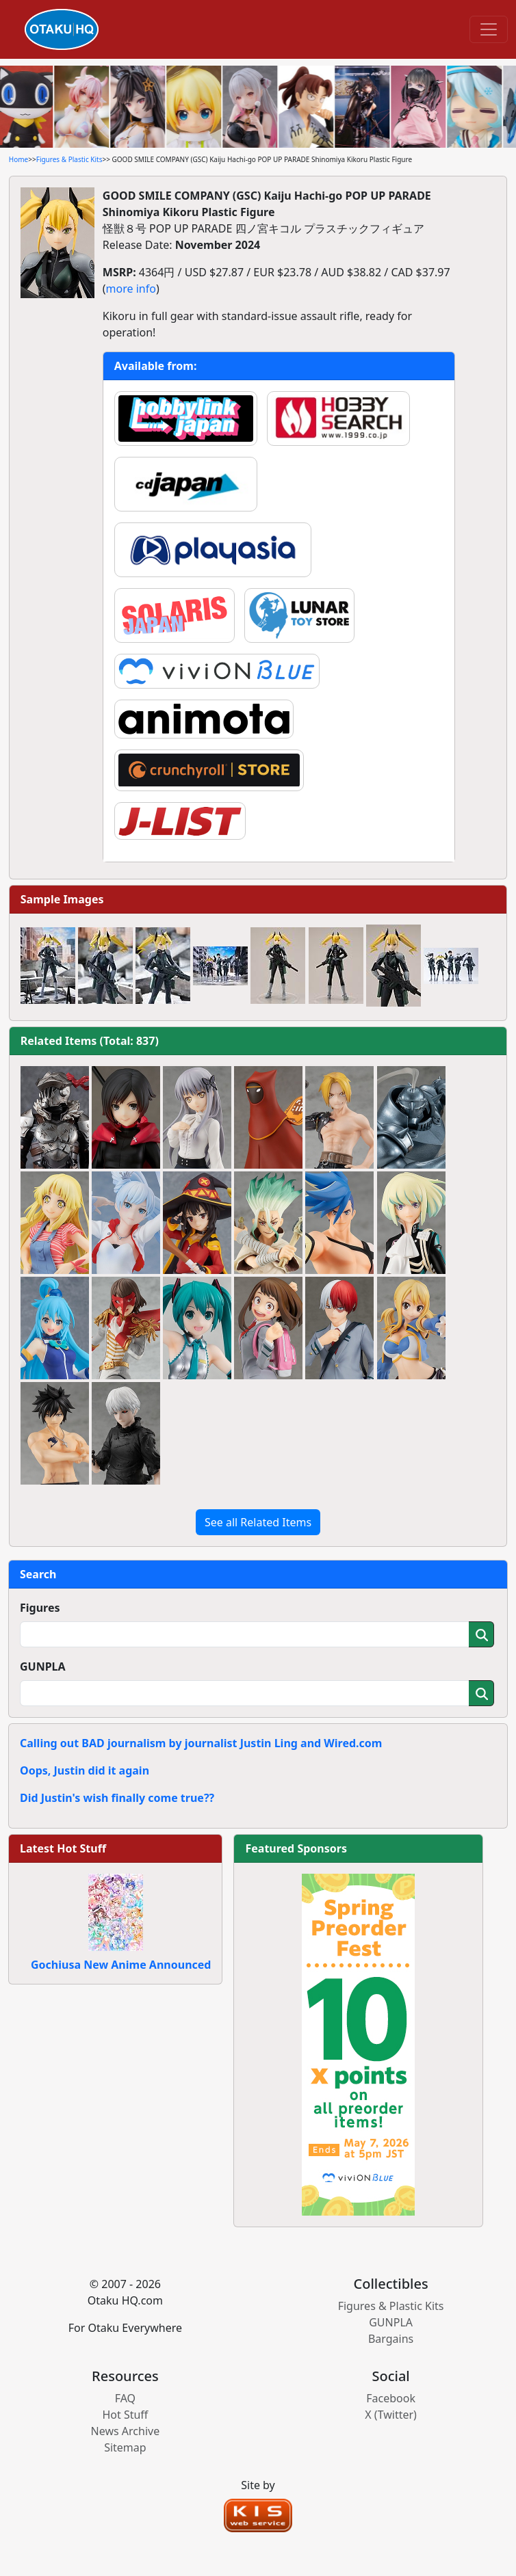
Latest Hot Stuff (63, 1848)
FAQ (125, 2398)
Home (18, 159)
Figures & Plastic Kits (69, 159)
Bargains (390, 2338)
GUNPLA (43, 1666)
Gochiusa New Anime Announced (121, 1964)
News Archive (125, 2431)
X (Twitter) (391, 2414)
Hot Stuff (125, 2414)
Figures (40, 1607)
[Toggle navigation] (488, 29)
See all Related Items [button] (258, 1522)
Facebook (390, 2398)
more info (131, 288)
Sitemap (125, 2447)
